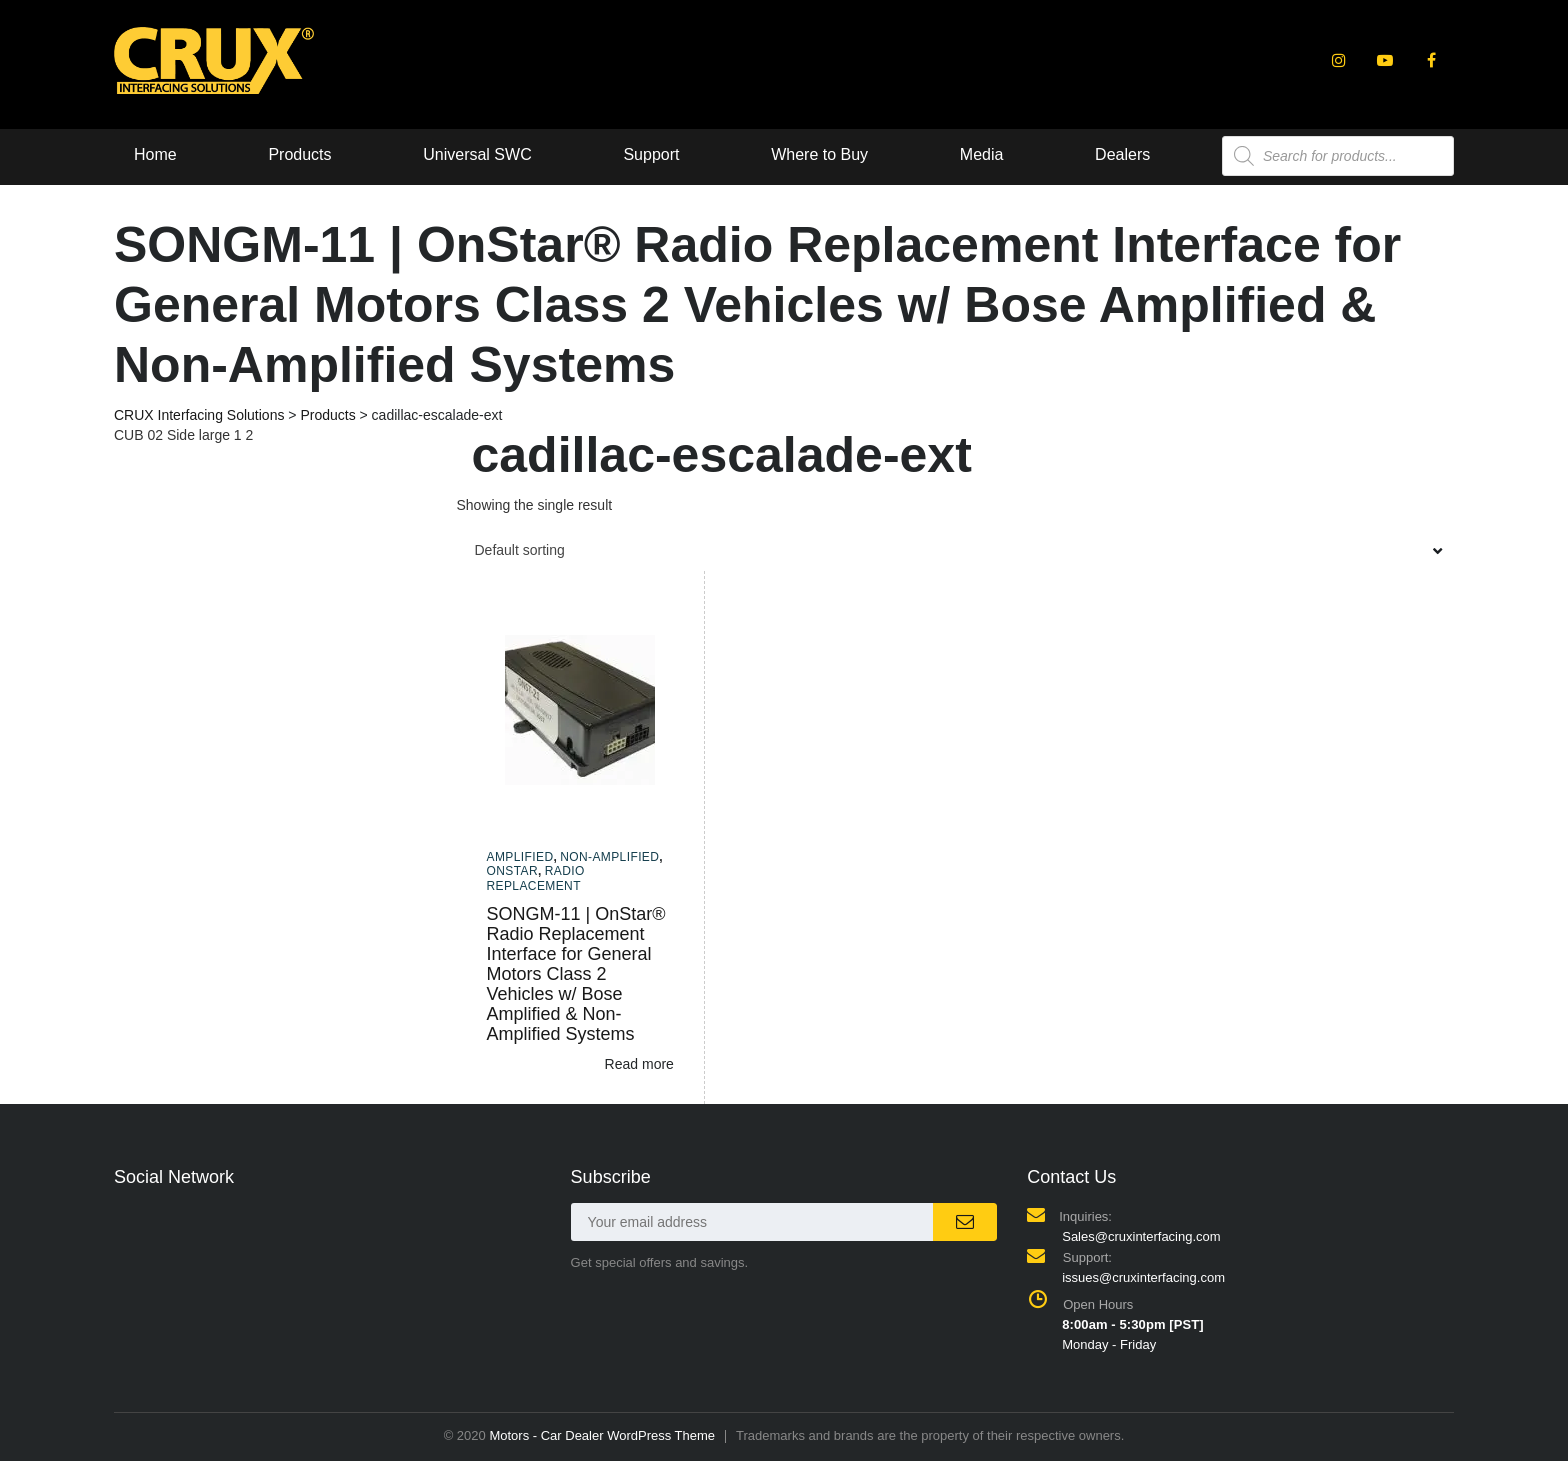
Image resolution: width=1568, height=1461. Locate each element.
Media (982, 154)
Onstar (513, 871)
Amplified (520, 857)
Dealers (1122, 154)
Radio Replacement (536, 878)
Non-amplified (609, 857)
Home (155, 154)
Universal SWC (477, 154)
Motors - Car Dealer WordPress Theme (602, 1435)
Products (299, 154)
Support (651, 154)
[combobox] (956, 550)
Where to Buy (819, 154)
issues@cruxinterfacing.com (1143, 1277)
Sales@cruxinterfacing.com (1141, 1236)
